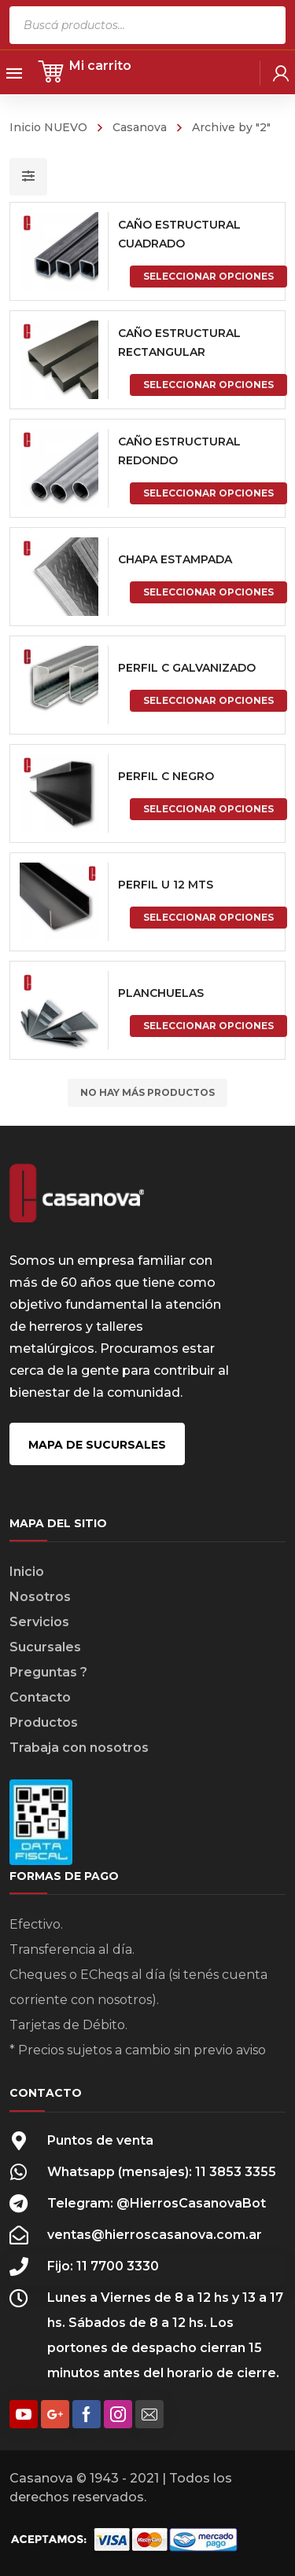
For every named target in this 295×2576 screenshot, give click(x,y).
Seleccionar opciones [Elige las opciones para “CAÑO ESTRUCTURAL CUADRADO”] (208, 276)
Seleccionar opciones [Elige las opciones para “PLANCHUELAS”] (208, 1025)
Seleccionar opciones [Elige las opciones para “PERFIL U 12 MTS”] (208, 917)
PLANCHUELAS (161, 993)
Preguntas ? (48, 1672)
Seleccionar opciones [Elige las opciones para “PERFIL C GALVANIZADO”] (208, 700)
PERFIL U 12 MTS (165, 885)
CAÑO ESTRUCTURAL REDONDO (179, 450)
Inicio (26, 1571)
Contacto (40, 1697)
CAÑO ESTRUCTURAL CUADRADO (179, 234)
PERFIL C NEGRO (166, 776)
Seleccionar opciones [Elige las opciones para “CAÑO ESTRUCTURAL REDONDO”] (208, 493)
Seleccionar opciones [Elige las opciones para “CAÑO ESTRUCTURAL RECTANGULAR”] (208, 384)
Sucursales (45, 1647)
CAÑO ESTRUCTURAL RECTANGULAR (179, 342)
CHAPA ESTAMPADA (175, 559)
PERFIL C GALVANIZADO (187, 668)
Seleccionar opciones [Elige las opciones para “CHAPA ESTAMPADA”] (208, 592)
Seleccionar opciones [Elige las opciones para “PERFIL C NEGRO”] (208, 809)
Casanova (139, 127)
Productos (43, 1722)
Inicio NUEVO (48, 127)
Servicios (39, 1621)
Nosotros (40, 1596)
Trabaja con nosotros (79, 1747)
